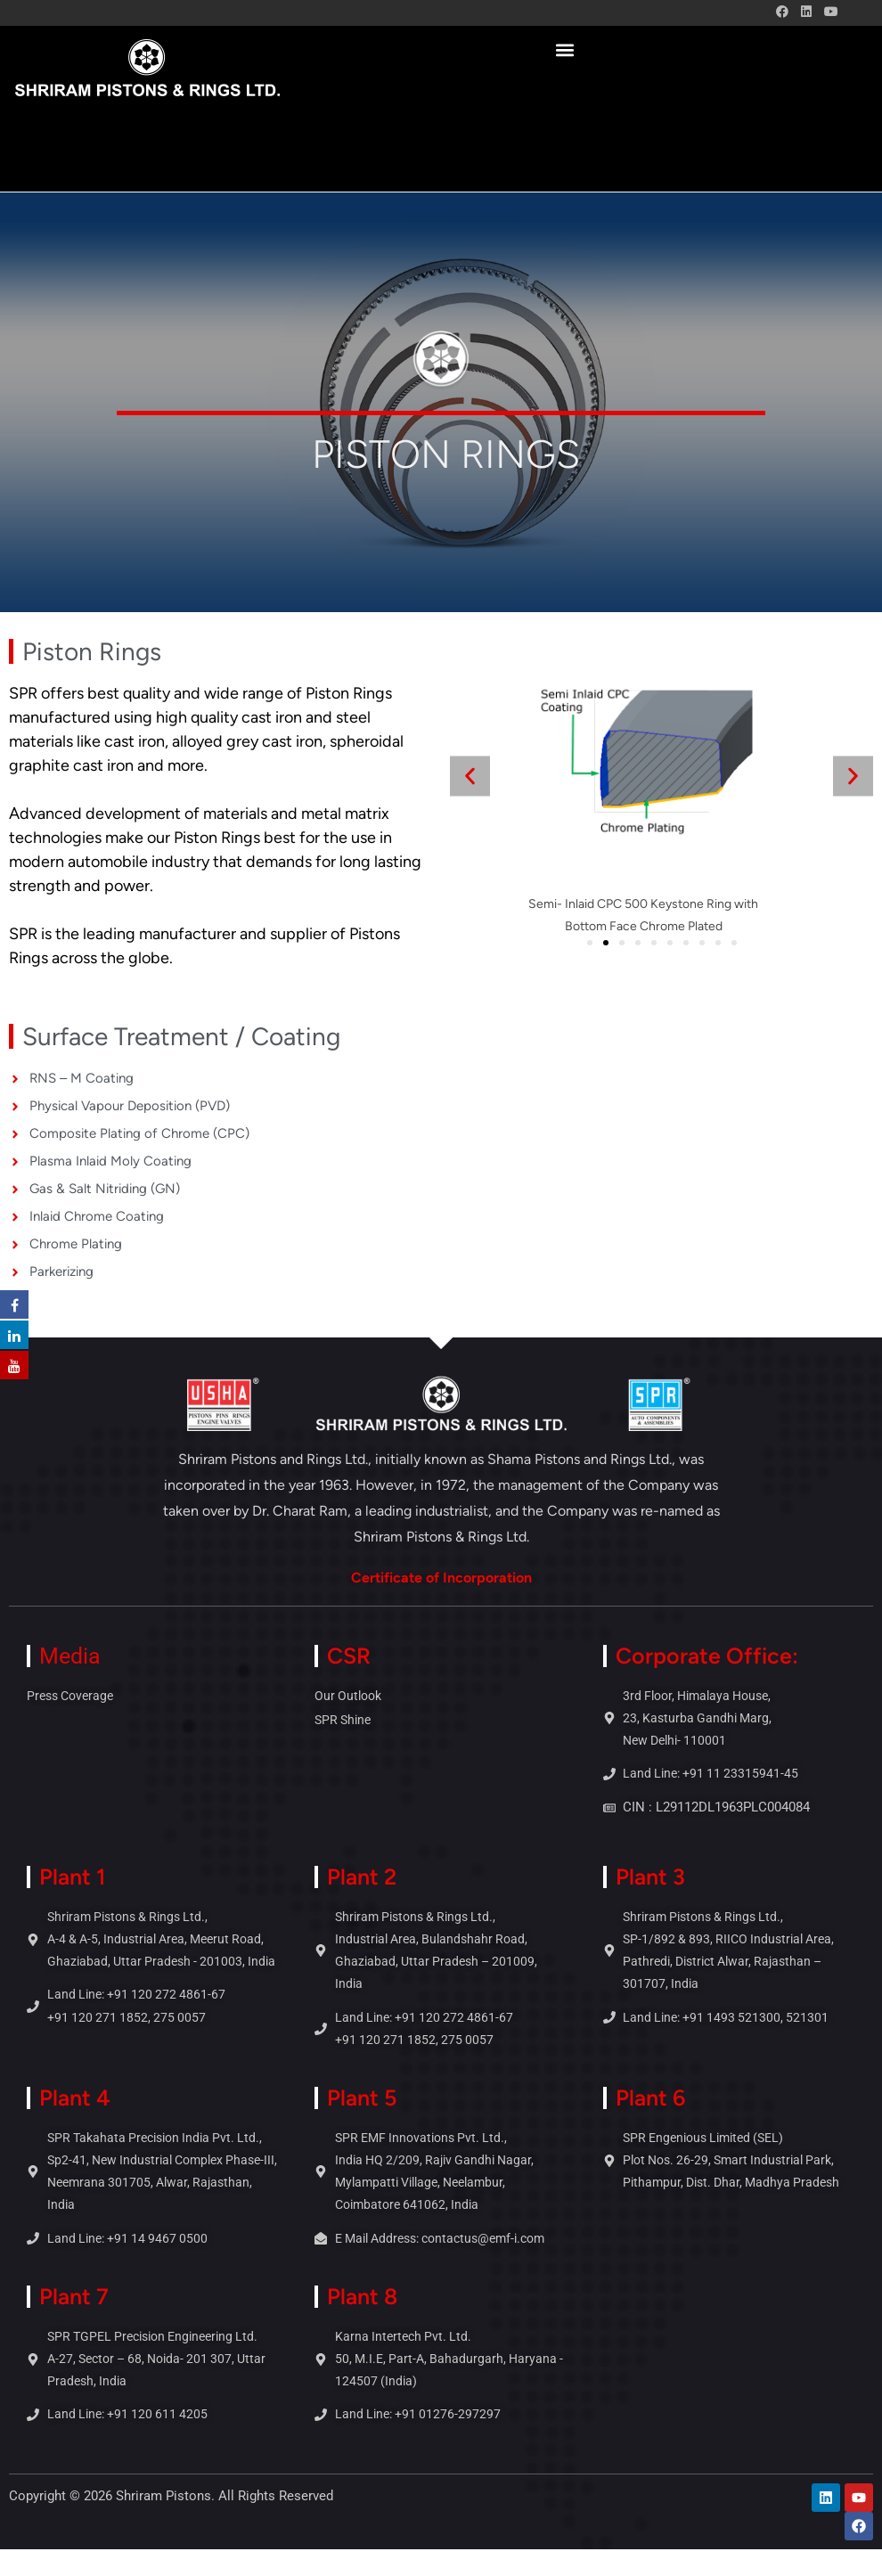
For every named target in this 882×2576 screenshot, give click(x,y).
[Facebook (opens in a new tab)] (782, 12)
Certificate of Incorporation (441, 1577)
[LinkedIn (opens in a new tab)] (806, 12)
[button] (564, 49)
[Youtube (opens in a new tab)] (828, 12)
